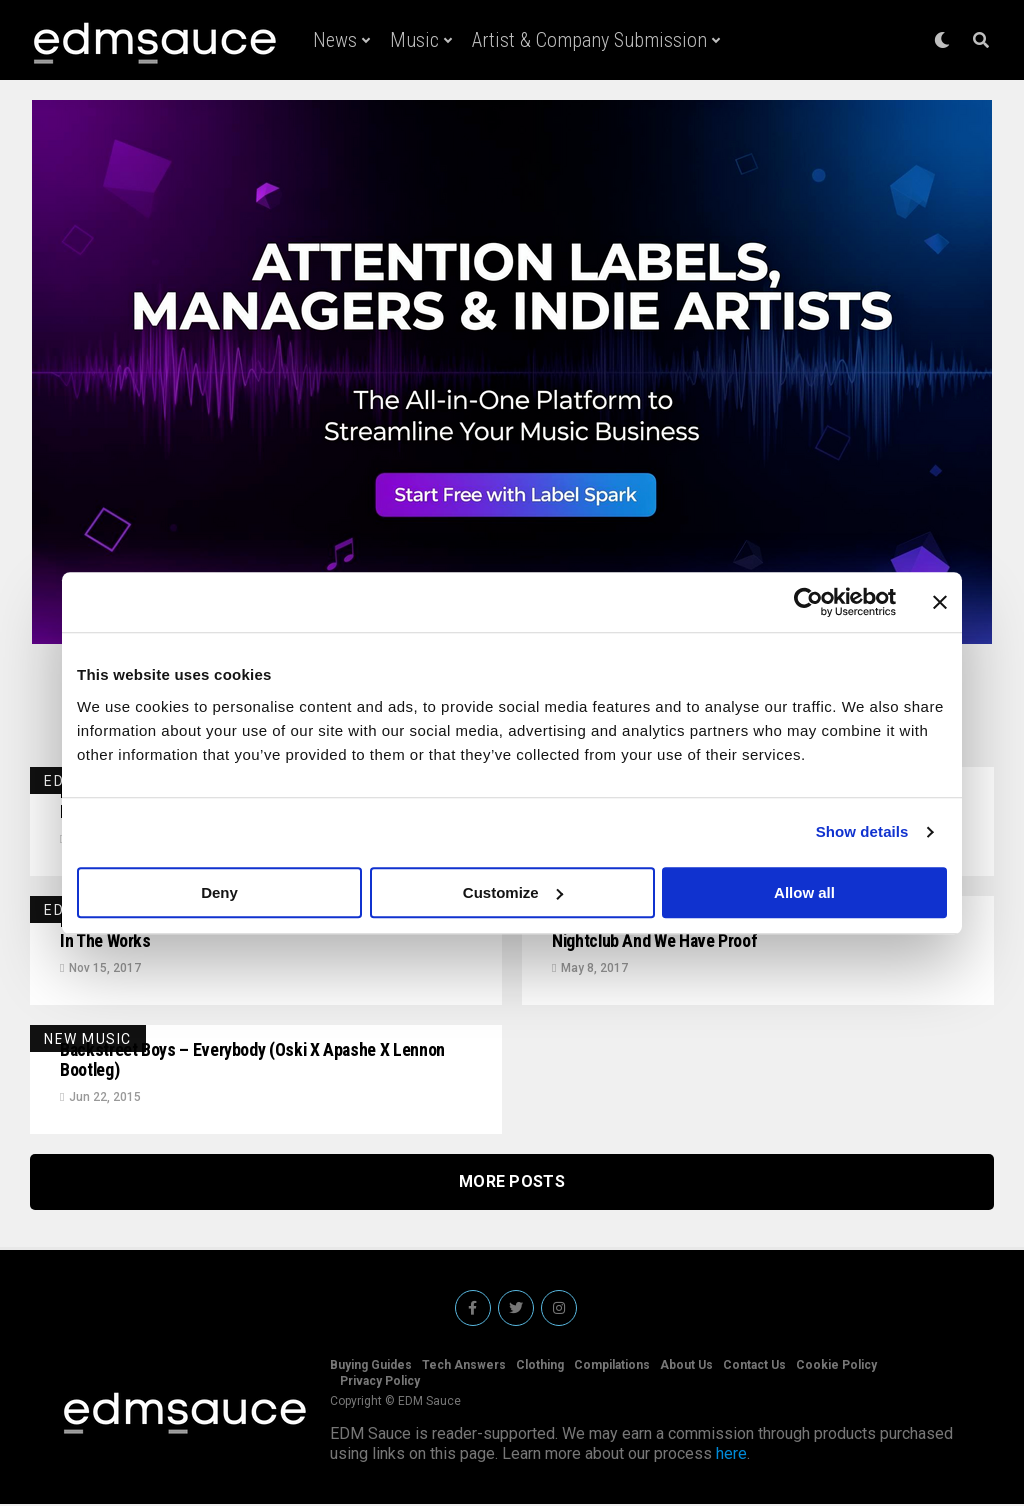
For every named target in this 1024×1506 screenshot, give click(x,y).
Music (414, 40)
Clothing (540, 1367)
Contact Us (754, 1367)
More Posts (512, 1183)
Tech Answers (464, 1367)
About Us (686, 1367)
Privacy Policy (380, 1383)
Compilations (612, 1367)
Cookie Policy (836, 1367)
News (335, 40)
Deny (219, 892)
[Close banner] (940, 602)
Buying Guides (371, 1367)
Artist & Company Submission (589, 40)
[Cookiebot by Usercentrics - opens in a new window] (808, 602)
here (731, 1455)
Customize (513, 892)
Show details (862, 831)
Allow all (804, 892)
